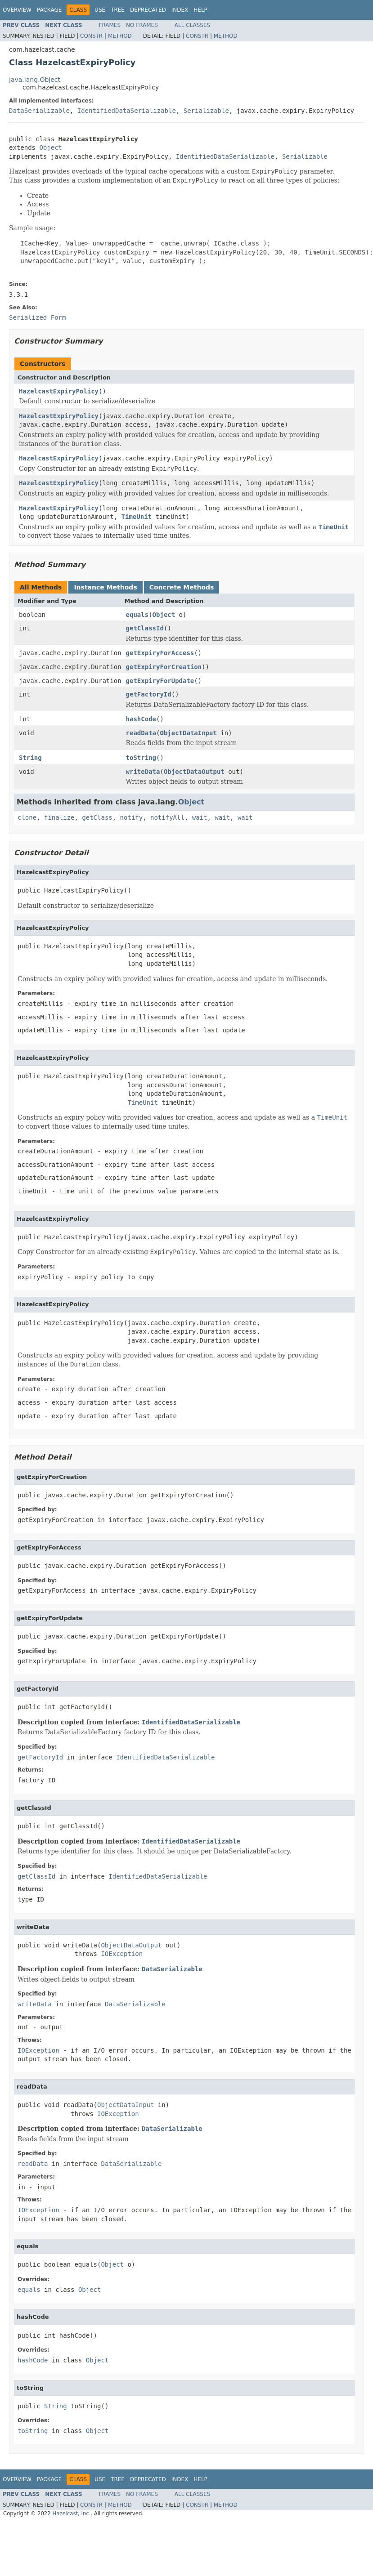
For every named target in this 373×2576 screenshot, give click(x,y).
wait (199, 817)
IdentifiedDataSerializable (126, 110)
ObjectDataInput (188, 733)
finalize (59, 817)
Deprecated (148, 10)
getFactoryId (148, 694)
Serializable (206, 110)
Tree (118, 10)
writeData (143, 771)
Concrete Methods (181, 587)
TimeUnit (136, 516)
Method (120, 36)
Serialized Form (37, 317)
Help (200, 10)
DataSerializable (39, 110)
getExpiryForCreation (164, 666)
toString (141, 757)
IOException (122, 1953)
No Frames (142, 25)
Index (180, 10)
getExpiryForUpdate (160, 680)
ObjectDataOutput (194, 771)
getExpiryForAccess (160, 652)
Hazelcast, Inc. (71, 2513)
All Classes (192, 25)
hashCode (141, 719)
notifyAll (167, 817)
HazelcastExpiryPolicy (59, 391)
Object (50, 147)
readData (141, 733)
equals (137, 614)
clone (27, 817)
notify (131, 817)
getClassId (145, 628)
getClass (97, 817)
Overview (17, 10)
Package (49, 10)
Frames (110, 25)
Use (99, 10)
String (30, 757)
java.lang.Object (34, 79)
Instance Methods (105, 587)
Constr (91, 36)
